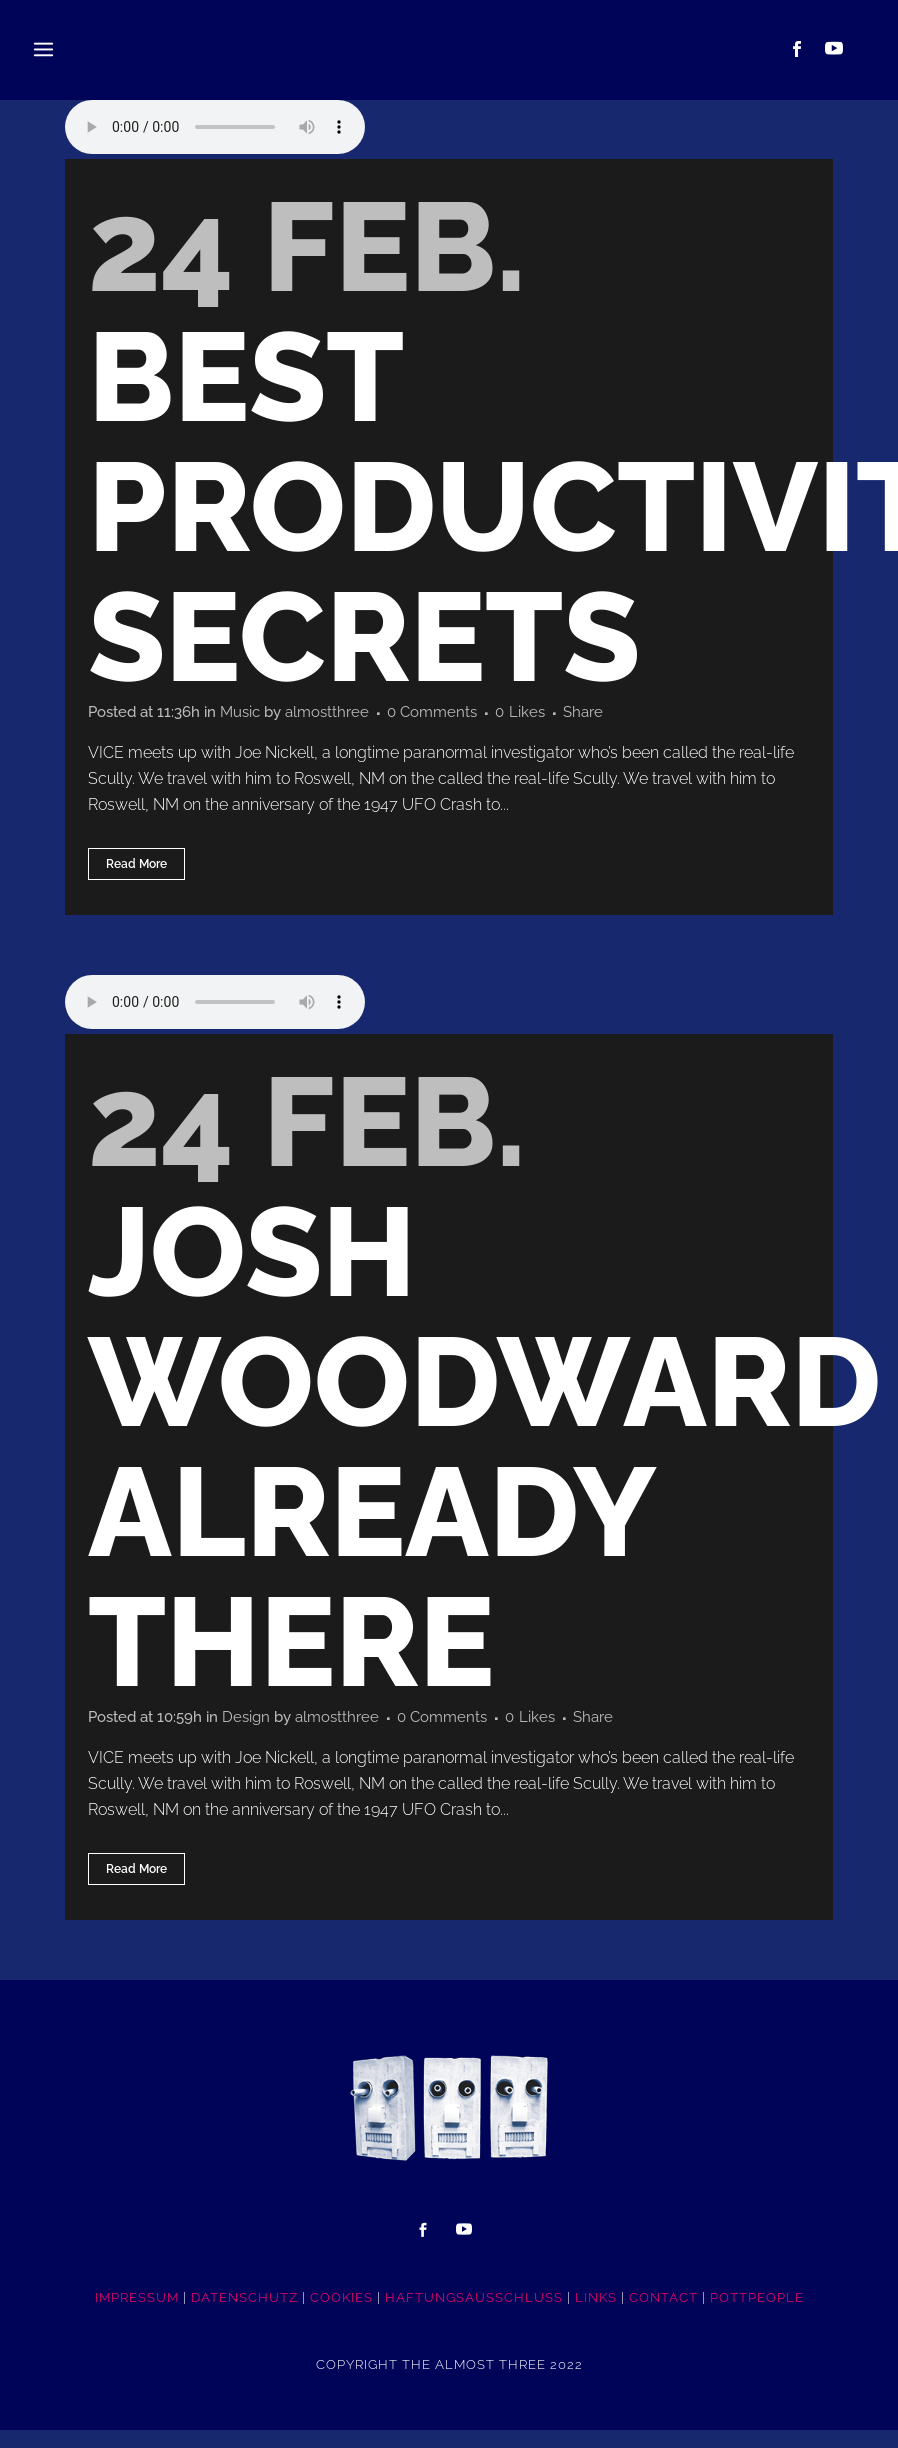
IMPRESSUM (137, 2315)
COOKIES (341, 2315)
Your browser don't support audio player (215, 127)
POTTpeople (757, 2315)
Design (257, 1731)
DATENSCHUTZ (244, 2315)
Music (252, 717)
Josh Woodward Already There (484, 1458)
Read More (136, 873)
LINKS (596, 2315)
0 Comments (456, 717)
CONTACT (663, 2315)
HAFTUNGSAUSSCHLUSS (474, 2315)
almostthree (345, 717)
